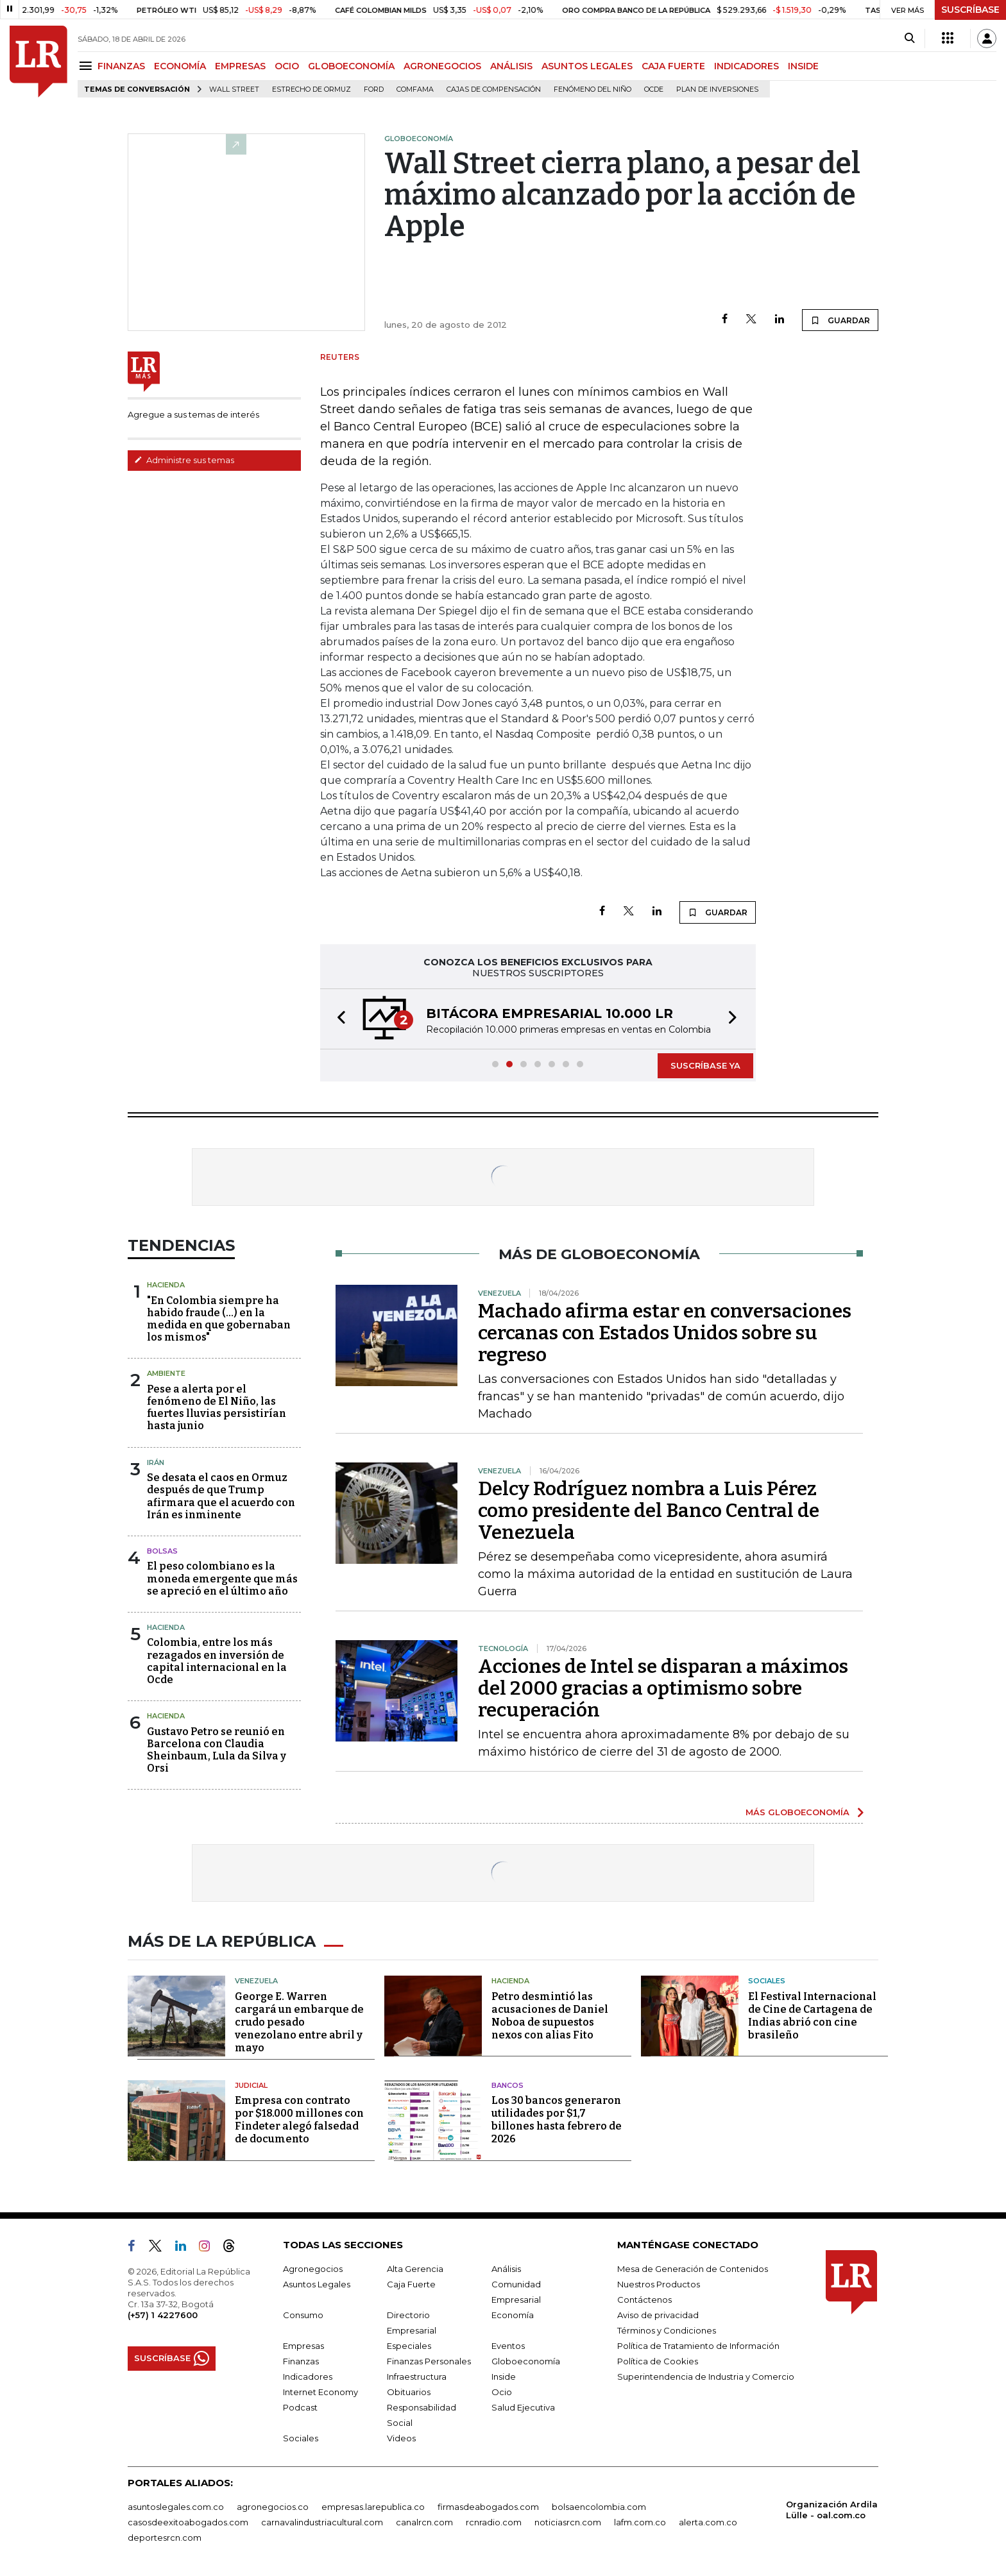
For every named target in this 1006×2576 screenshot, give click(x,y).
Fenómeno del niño (592, 89)
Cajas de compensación (494, 89)
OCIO (287, 66)
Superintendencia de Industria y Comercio (705, 2376)
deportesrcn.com (164, 2537)
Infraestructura (417, 2376)
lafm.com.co (640, 2522)
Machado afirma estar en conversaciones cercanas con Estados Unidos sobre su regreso (664, 1333)
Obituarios (409, 2392)
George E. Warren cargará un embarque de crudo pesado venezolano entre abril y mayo (299, 2022)
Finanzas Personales (429, 2361)
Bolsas (162, 1550)
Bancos (507, 2085)
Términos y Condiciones (666, 2330)
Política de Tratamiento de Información (698, 2346)
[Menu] (88, 65)
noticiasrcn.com (567, 2522)
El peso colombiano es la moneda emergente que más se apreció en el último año (222, 1578)
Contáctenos (644, 2299)
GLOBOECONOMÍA (351, 66)
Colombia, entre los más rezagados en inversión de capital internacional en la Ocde (217, 1661)
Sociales (766, 1980)
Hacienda (166, 1284)
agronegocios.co (273, 2507)
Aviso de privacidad (658, 2315)
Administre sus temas (184, 460)
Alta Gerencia (415, 2269)
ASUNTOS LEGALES (587, 66)
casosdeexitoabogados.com (188, 2522)
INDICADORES (746, 66)
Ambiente (166, 1373)
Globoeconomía (525, 2361)
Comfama (415, 89)
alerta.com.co (708, 2522)
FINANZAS (121, 66)
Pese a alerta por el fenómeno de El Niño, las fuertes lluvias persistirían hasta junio (216, 1407)
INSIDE (803, 66)
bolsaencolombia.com (599, 2507)
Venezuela (256, 1980)
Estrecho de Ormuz (311, 89)
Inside (503, 2376)
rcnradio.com (494, 2522)
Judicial (251, 2085)
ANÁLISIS (511, 66)
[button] (337, 1019)
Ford (374, 89)
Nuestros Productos (658, 2284)
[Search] (909, 38)
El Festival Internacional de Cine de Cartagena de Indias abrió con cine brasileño (812, 2015)
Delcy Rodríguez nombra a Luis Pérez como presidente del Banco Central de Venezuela (648, 1510)
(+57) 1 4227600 (163, 2315)
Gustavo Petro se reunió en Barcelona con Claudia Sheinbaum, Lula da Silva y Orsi (216, 1750)
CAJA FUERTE (673, 66)
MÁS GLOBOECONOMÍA (797, 1812)
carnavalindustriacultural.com (322, 2522)
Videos (401, 2438)
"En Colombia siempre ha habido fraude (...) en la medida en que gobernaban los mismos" (219, 1319)
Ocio (501, 2392)
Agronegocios (313, 2269)
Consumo (303, 2315)
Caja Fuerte (411, 2284)
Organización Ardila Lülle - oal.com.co (832, 2509)
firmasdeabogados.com (488, 2507)
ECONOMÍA (180, 66)
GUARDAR (840, 320)
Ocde (653, 89)
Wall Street (234, 89)
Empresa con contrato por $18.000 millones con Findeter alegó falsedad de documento (299, 2119)
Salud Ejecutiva (523, 2407)
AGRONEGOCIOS (442, 66)
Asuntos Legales (316, 2284)
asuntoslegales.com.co (176, 2507)
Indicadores (307, 2376)
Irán (155, 1462)
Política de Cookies (657, 2361)
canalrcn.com (424, 2522)
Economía (512, 2315)
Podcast (300, 2407)
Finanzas (301, 2361)
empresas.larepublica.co (373, 2507)
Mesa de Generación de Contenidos (692, 2269)
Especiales (409, 2346)
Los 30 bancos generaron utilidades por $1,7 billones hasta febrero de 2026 (556, 2119)
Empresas (303, 2346)
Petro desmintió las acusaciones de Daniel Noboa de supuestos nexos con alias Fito (549, 2015)
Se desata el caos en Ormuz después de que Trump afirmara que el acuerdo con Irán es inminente (221, 1496)
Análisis (506, 2269)
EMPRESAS (240, 66)
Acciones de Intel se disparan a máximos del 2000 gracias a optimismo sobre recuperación (663, 1688)
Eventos (508, 2346)
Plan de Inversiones (717, 89)
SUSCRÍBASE (970, 9)
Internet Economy (320, 2392)
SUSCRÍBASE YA (705, 1065)
